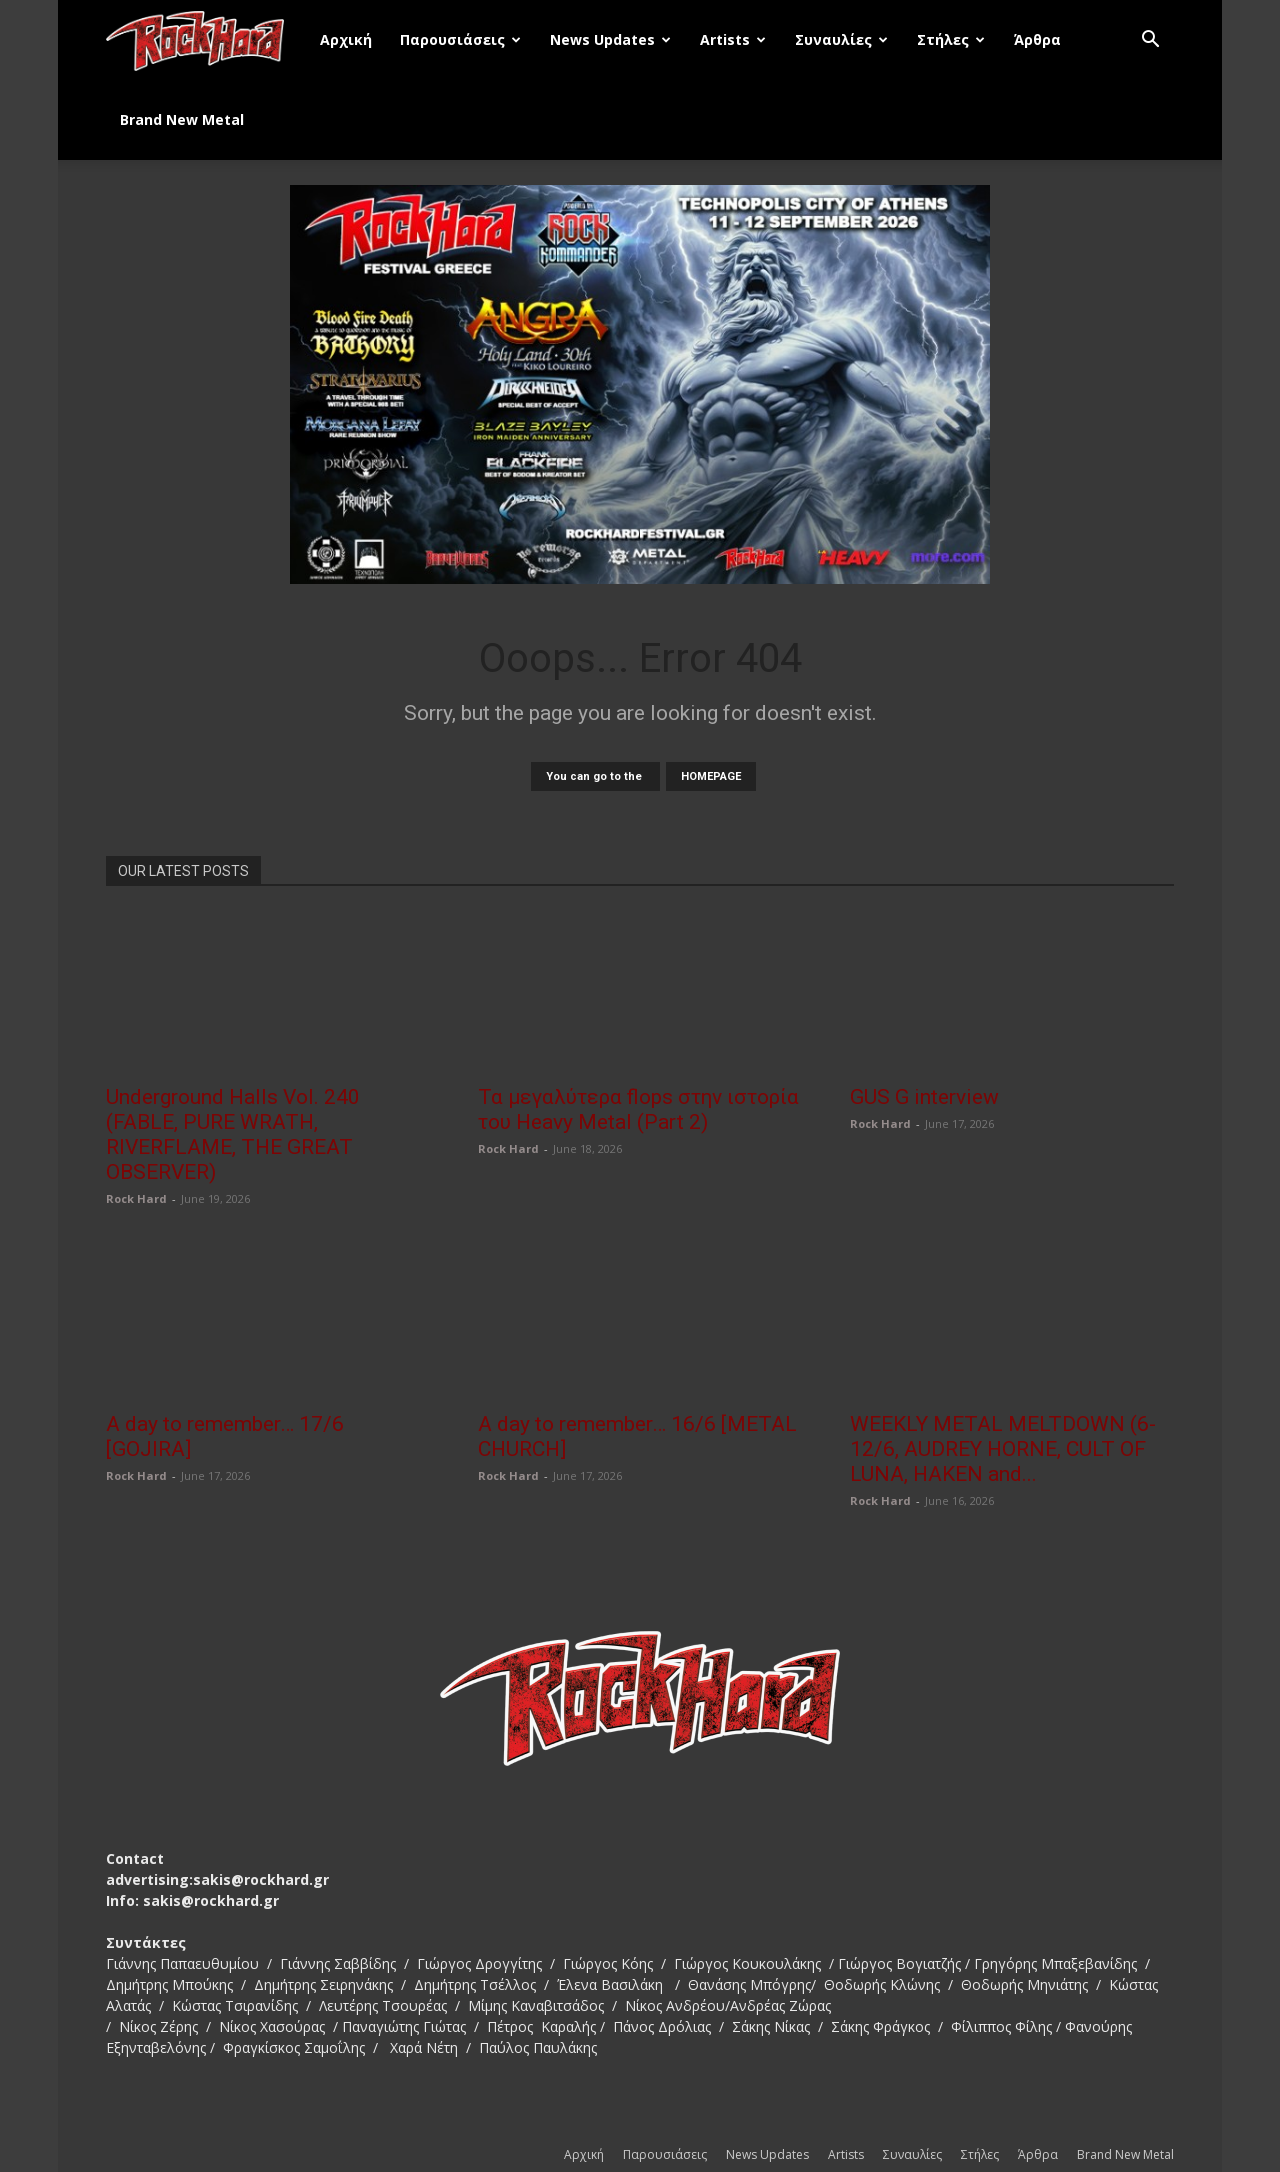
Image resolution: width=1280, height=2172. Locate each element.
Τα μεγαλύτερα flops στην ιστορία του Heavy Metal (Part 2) (638, 1109)
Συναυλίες (841, 39)
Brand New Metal (182, 119)
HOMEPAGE (711, 776)
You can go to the (595, 776)
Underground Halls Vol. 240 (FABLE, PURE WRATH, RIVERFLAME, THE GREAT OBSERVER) (233, 1134)
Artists (733, 39)
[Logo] (206, 40)
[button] (1150, 41)
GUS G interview (924, 1097)
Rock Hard (136, 1198)
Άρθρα (1037, 39)
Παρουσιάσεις (460, 39)
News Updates (610, 39)
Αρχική (346, 39)
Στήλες (951, 39)
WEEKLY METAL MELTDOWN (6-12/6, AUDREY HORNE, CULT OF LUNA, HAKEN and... (1003, 1449)
